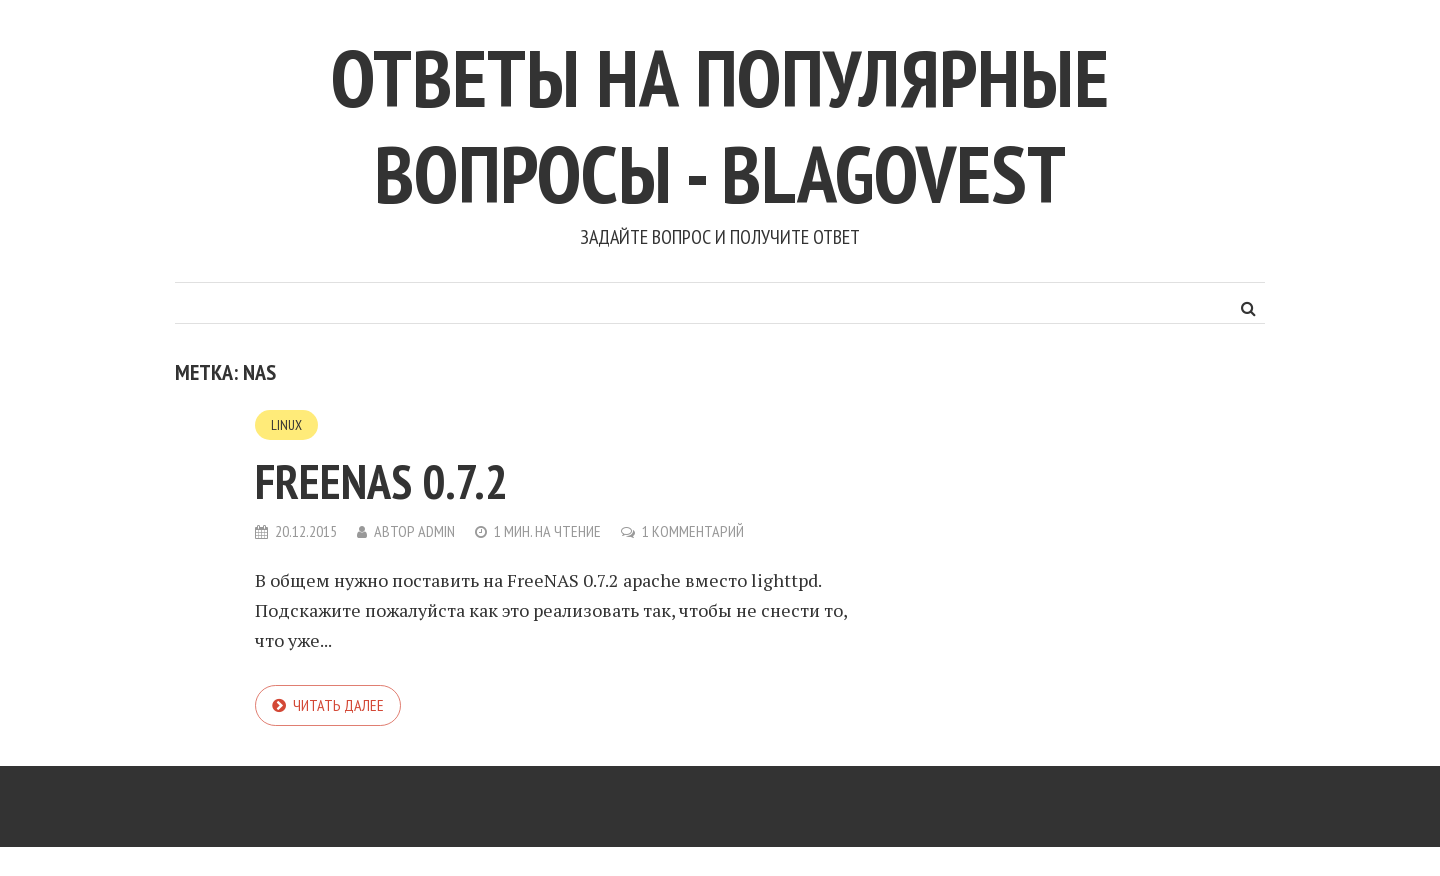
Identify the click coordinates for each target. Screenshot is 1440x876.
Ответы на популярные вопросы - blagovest (720, 125)
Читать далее (338, 705)
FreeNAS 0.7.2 (381, 481)
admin (436, 531)
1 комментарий (693, 531)
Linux (286, 425)
